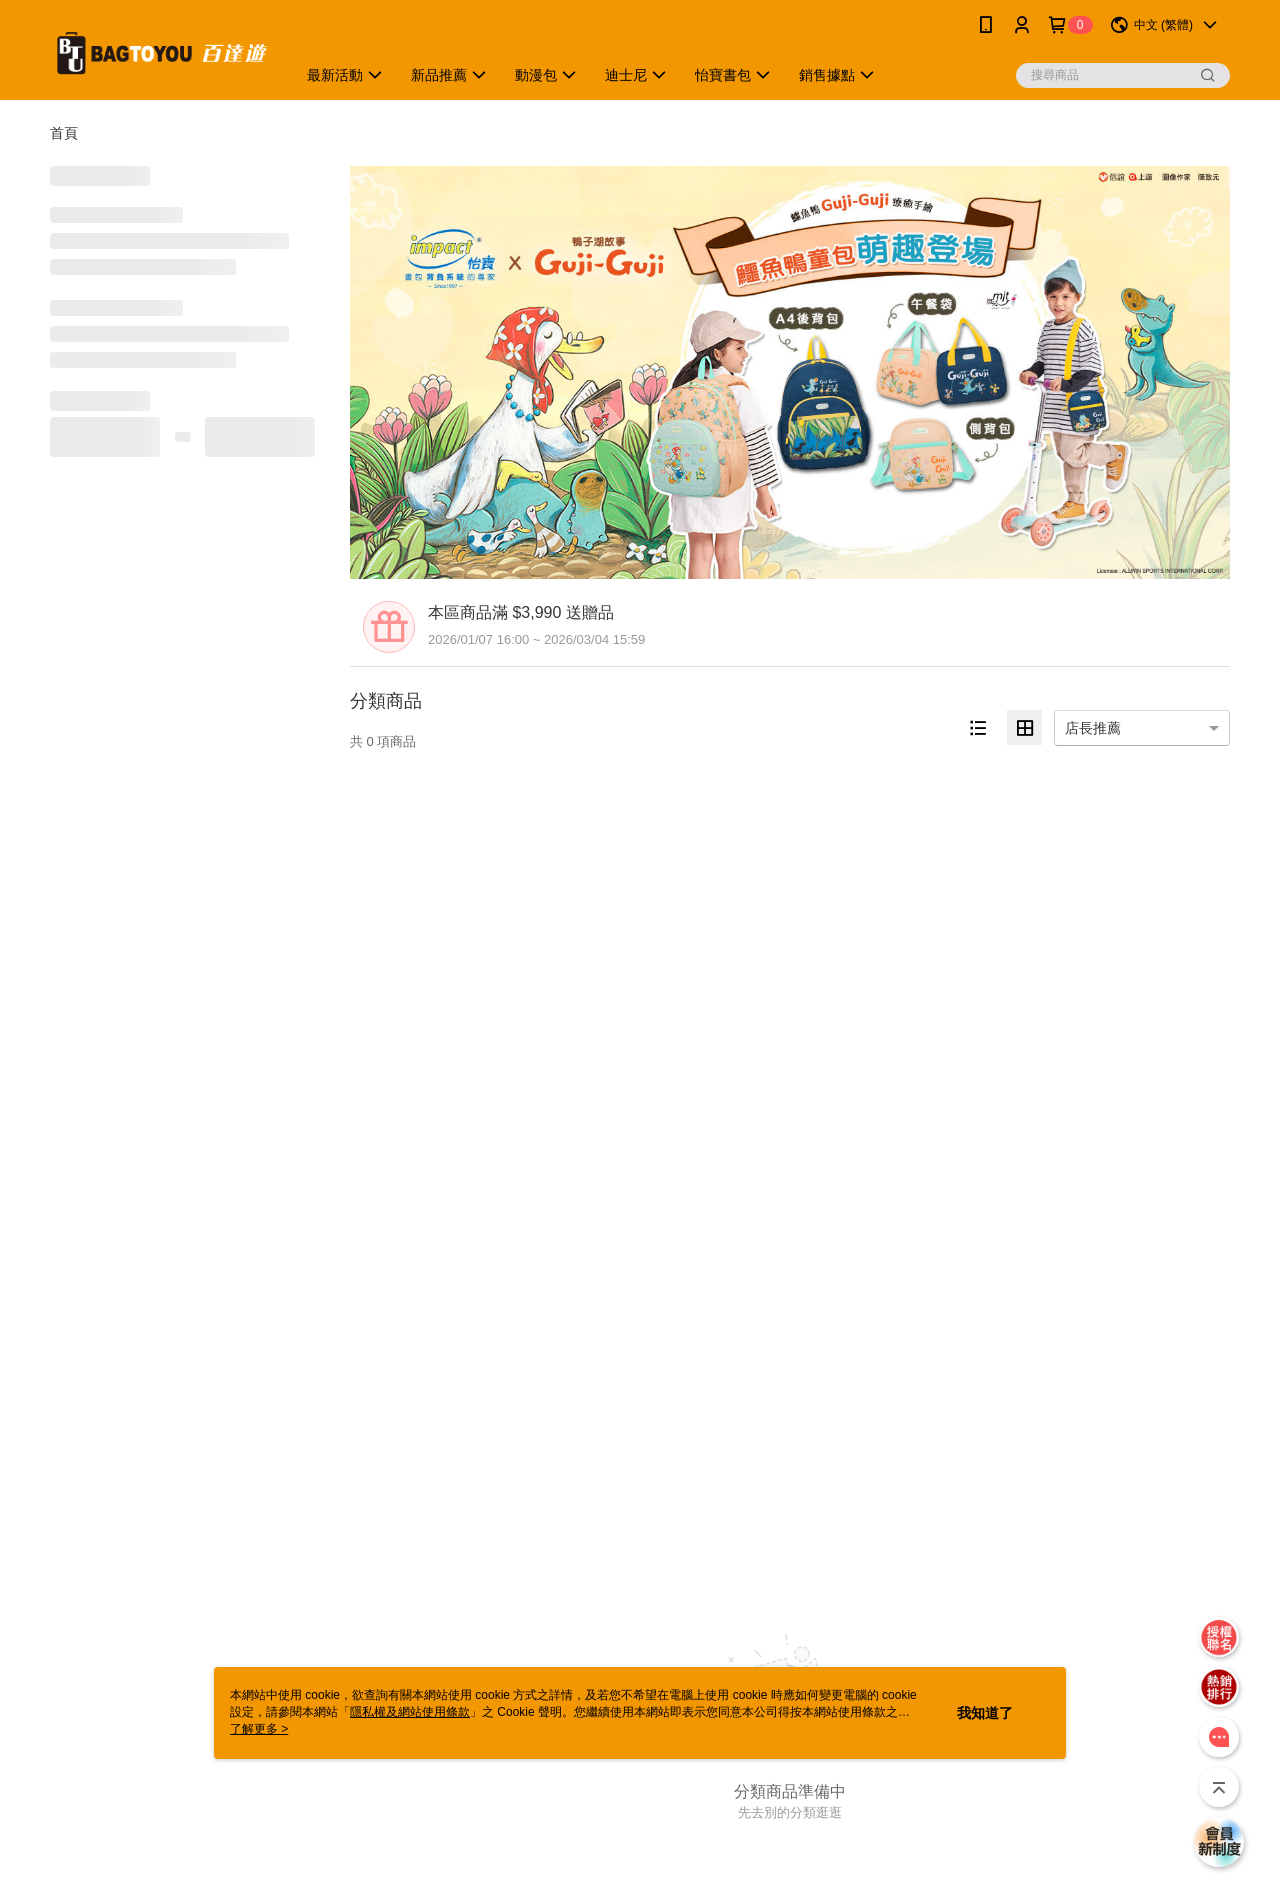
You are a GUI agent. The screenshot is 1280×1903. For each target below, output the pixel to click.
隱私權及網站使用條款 (410, 1712)
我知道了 (985, 1713)
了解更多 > (259, 1729)
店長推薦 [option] (1093, 728)
